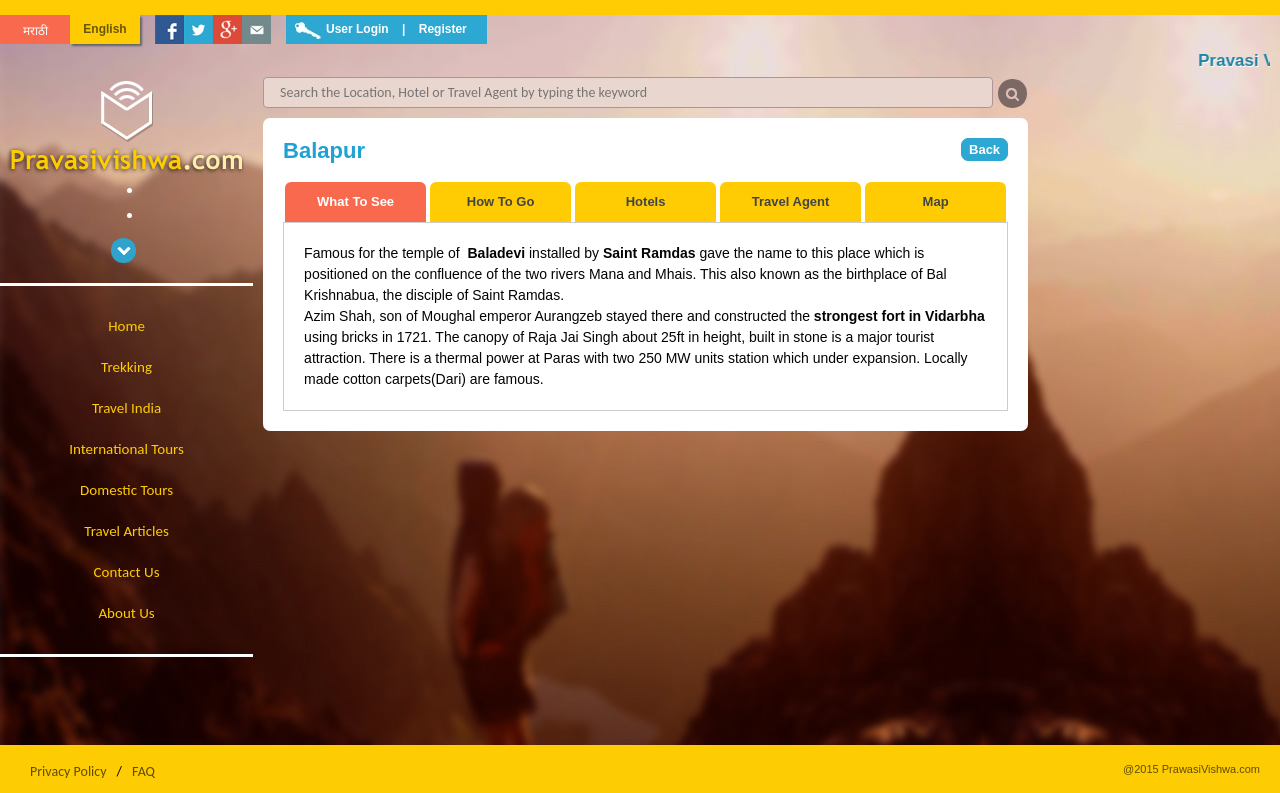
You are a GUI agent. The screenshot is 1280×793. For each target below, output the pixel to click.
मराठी (35, 31)
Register (443, 29)
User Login (357, 29)
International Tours (126, 449)
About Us (126, 613)
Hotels (646, 201)
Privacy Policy (68, 771)
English (104, 29)
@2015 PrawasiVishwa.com (1191, 769)
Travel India (126, 408)
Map (936, 201)
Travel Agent (791, 201)
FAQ (143, 771)
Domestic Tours (126, 490)
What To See (355, 201)
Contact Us (127, 572)
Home (126, 326)
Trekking (126, 367)
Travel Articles (126, 531)
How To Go (501, 201)
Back (984, 149)
